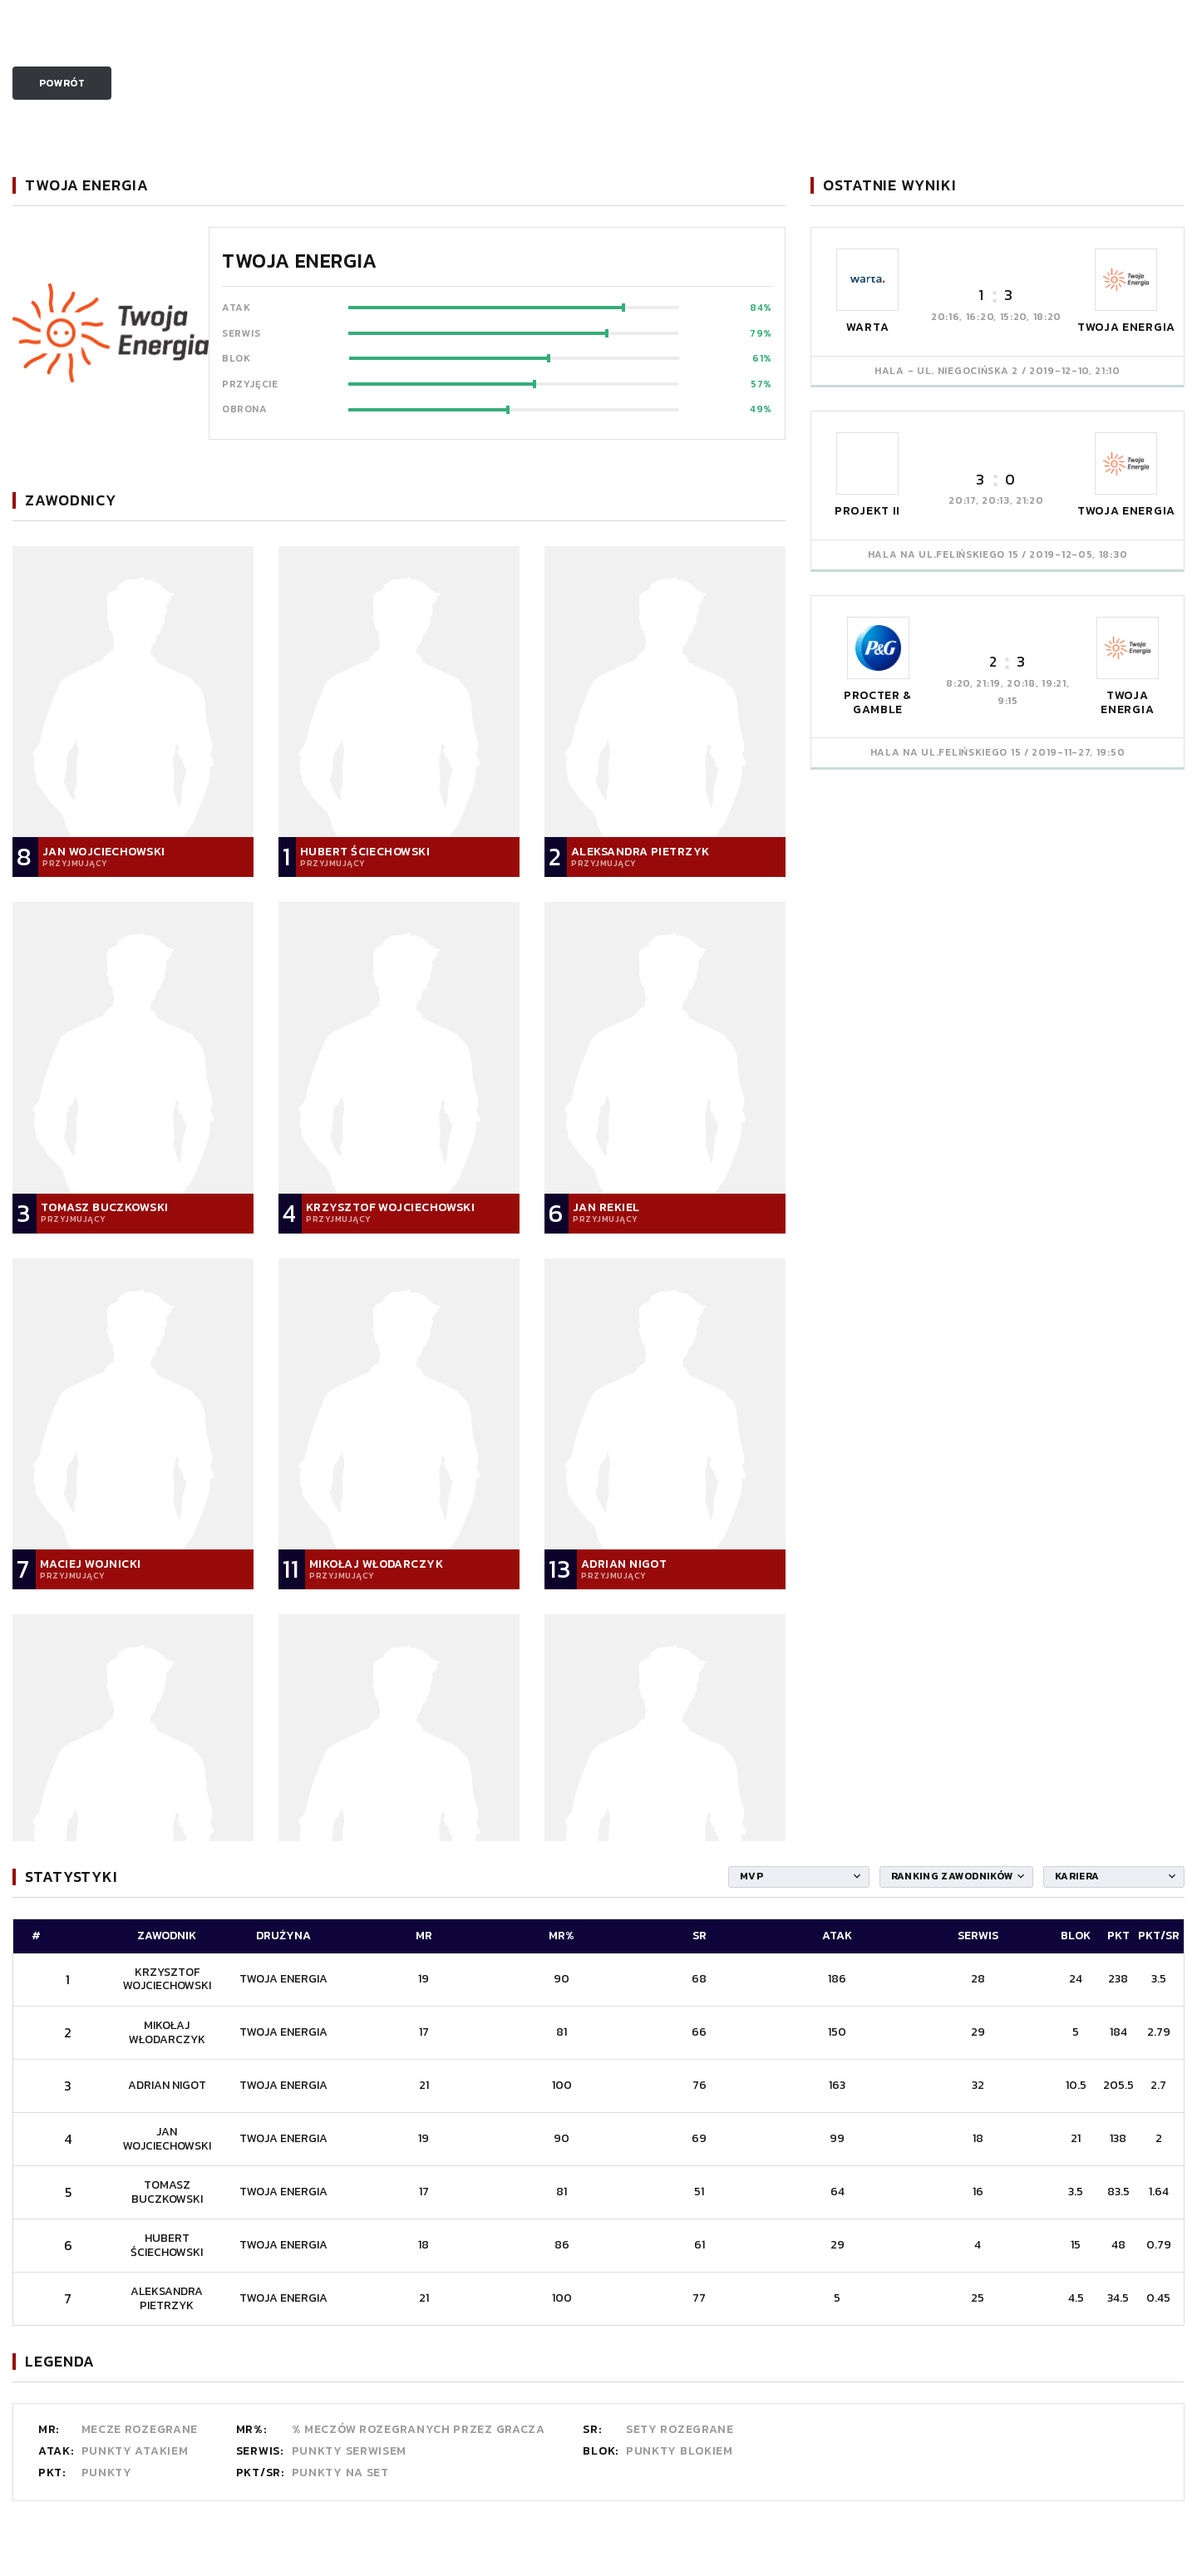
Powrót (62, 83)
